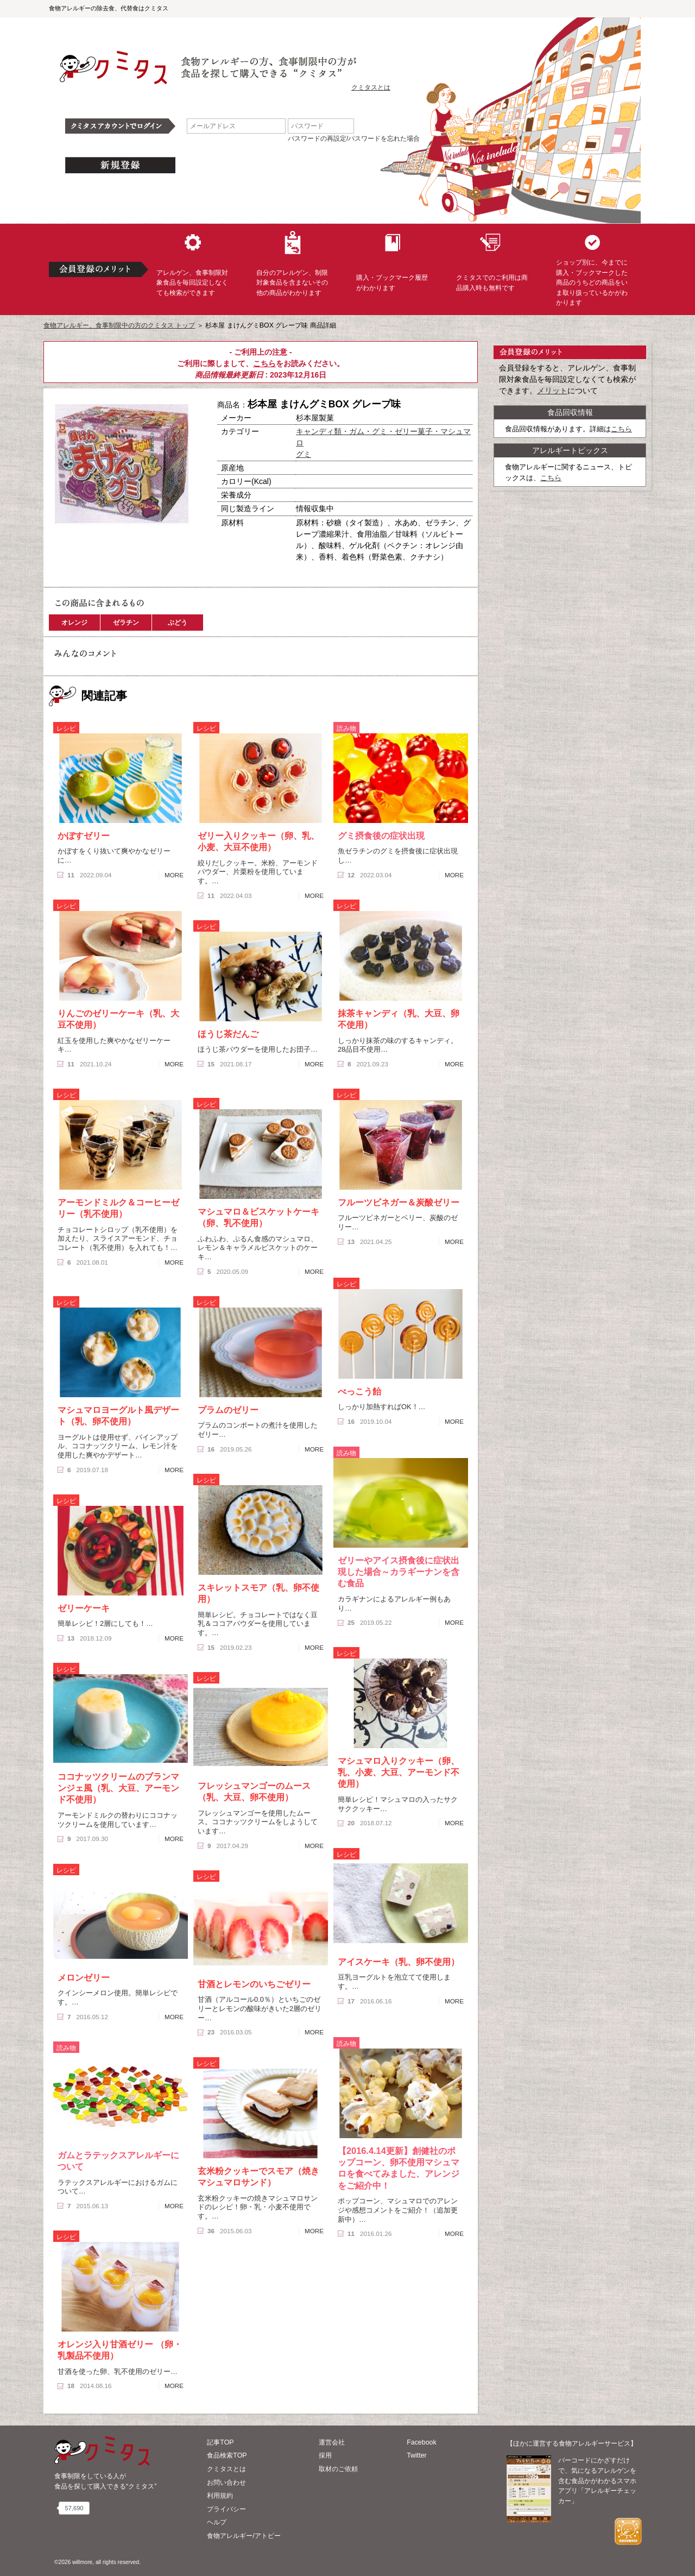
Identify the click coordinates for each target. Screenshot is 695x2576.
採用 (325, 2455)
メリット (552, 390)
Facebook (421, 2442)
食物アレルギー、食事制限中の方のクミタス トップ (119, 325)
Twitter (417, 2455)
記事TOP (220, 2442)
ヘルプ (216, 2522)
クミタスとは (370, 87)
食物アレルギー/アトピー (243, 2536)
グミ (303, 454)
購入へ (84, 553)
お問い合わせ (226, 2482)
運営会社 (332, 2442)
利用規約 (220, 2495)
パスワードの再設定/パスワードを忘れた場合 (354, 138)
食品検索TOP (227, 2455)
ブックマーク (158, 553)
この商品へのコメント (85, 572)
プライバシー (226, 2509)
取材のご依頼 (338, 2469)
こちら (264, 363)
